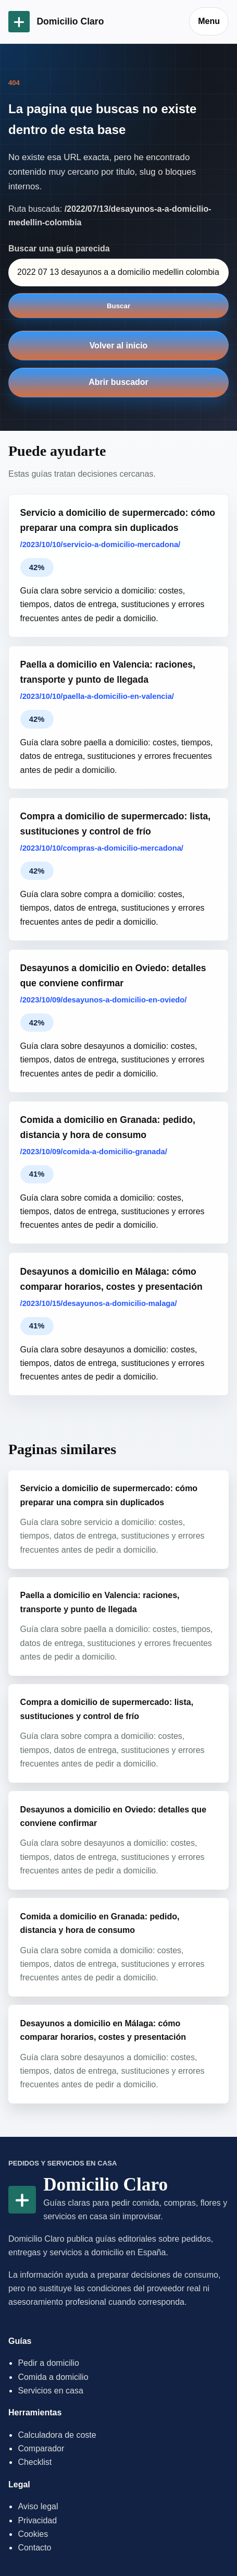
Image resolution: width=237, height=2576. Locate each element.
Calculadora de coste (57, 2434)
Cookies (33, 2534)
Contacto (34, 2547)
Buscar (118, 306)
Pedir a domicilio (48, 2363)
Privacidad (37, 2520)
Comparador (41, 2448)
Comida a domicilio (53, 2377)
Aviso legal (38, 2506)
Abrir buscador (118, 382)
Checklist (35, 2462)
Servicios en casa (50, 2390)
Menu (209, 21)
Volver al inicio (119, 345)
